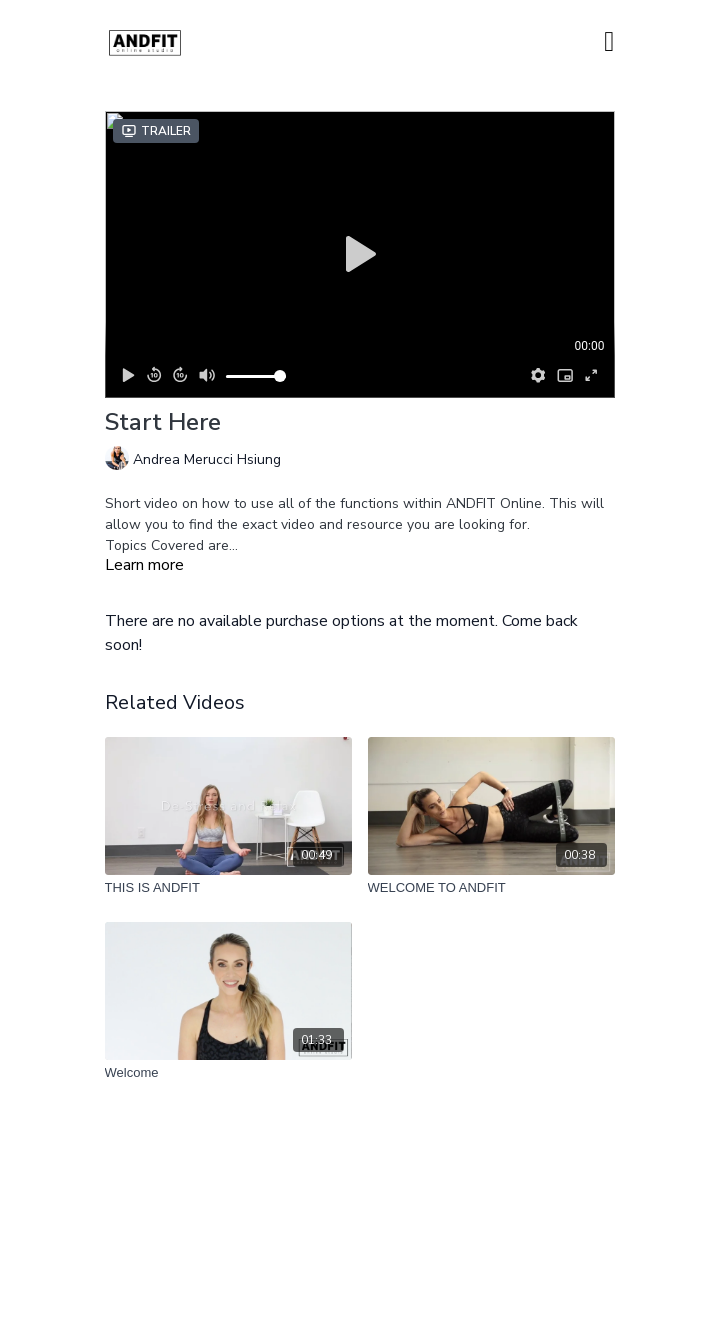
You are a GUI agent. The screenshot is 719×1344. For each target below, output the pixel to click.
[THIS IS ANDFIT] (228, 888)
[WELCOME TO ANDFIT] (491, 888)
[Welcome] (228, 1073)
